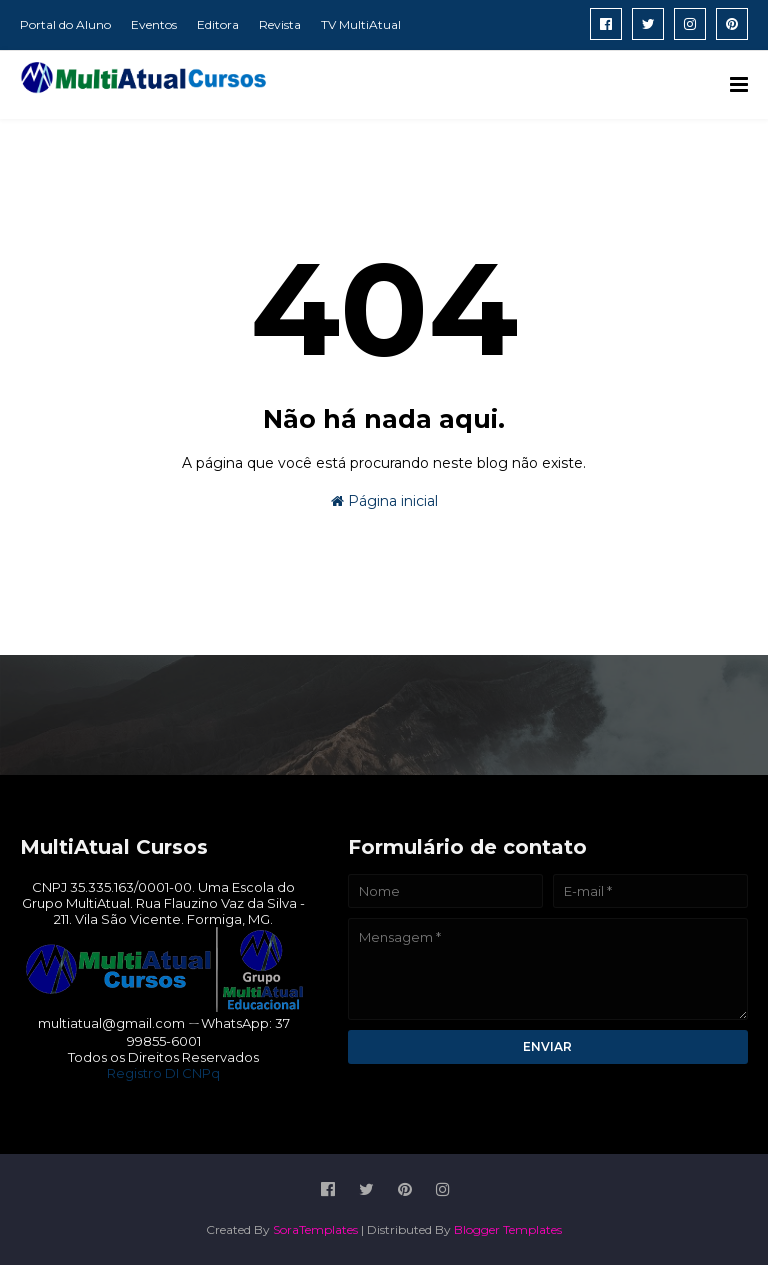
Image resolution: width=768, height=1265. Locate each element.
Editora (218, 24)
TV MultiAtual (361, 24)
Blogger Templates (508, 1229)
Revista (280, 24)
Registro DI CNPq (163, 1073)
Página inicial (384, 501)
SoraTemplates (315, 1229)
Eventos (154, 24)
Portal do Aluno (65, 24)
